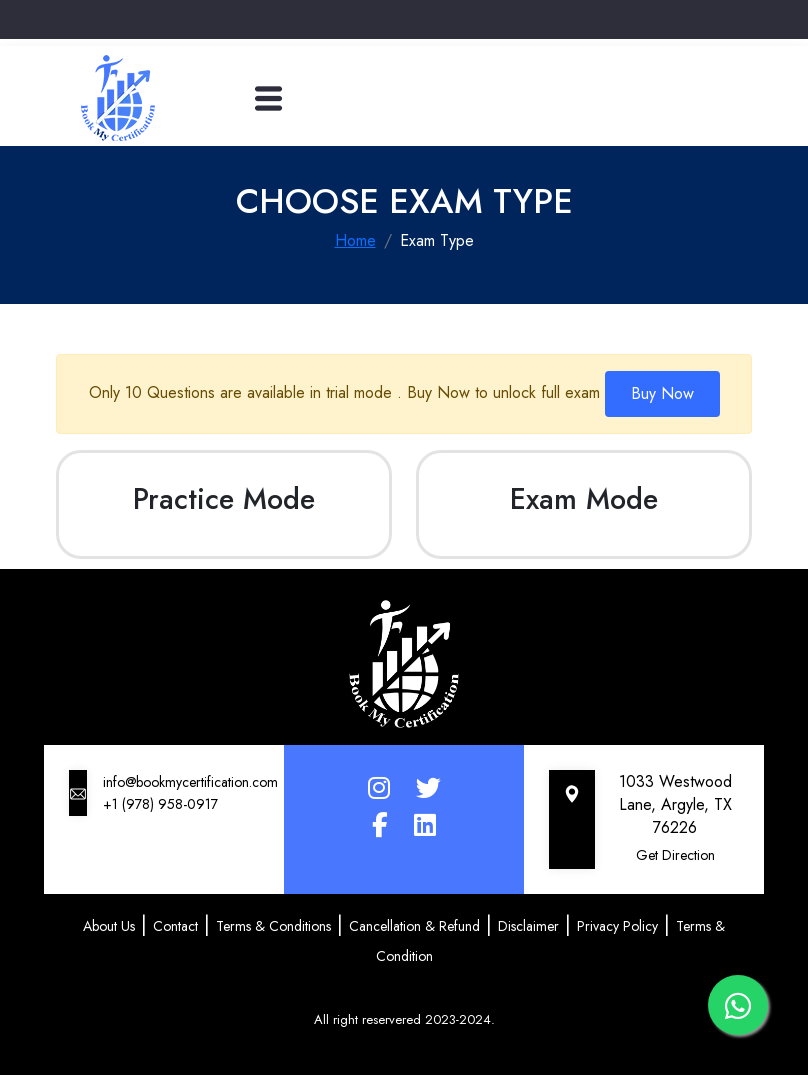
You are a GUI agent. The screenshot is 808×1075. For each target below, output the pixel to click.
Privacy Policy (617, 926)
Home (355, 240)
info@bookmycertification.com (190, 782)
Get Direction (675, 855)
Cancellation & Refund (414, 926)
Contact (175, 926)
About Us (109, 926)
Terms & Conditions (273, 926)
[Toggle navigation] (268, 98)
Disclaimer (528, 926)
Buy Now (662, 393)
